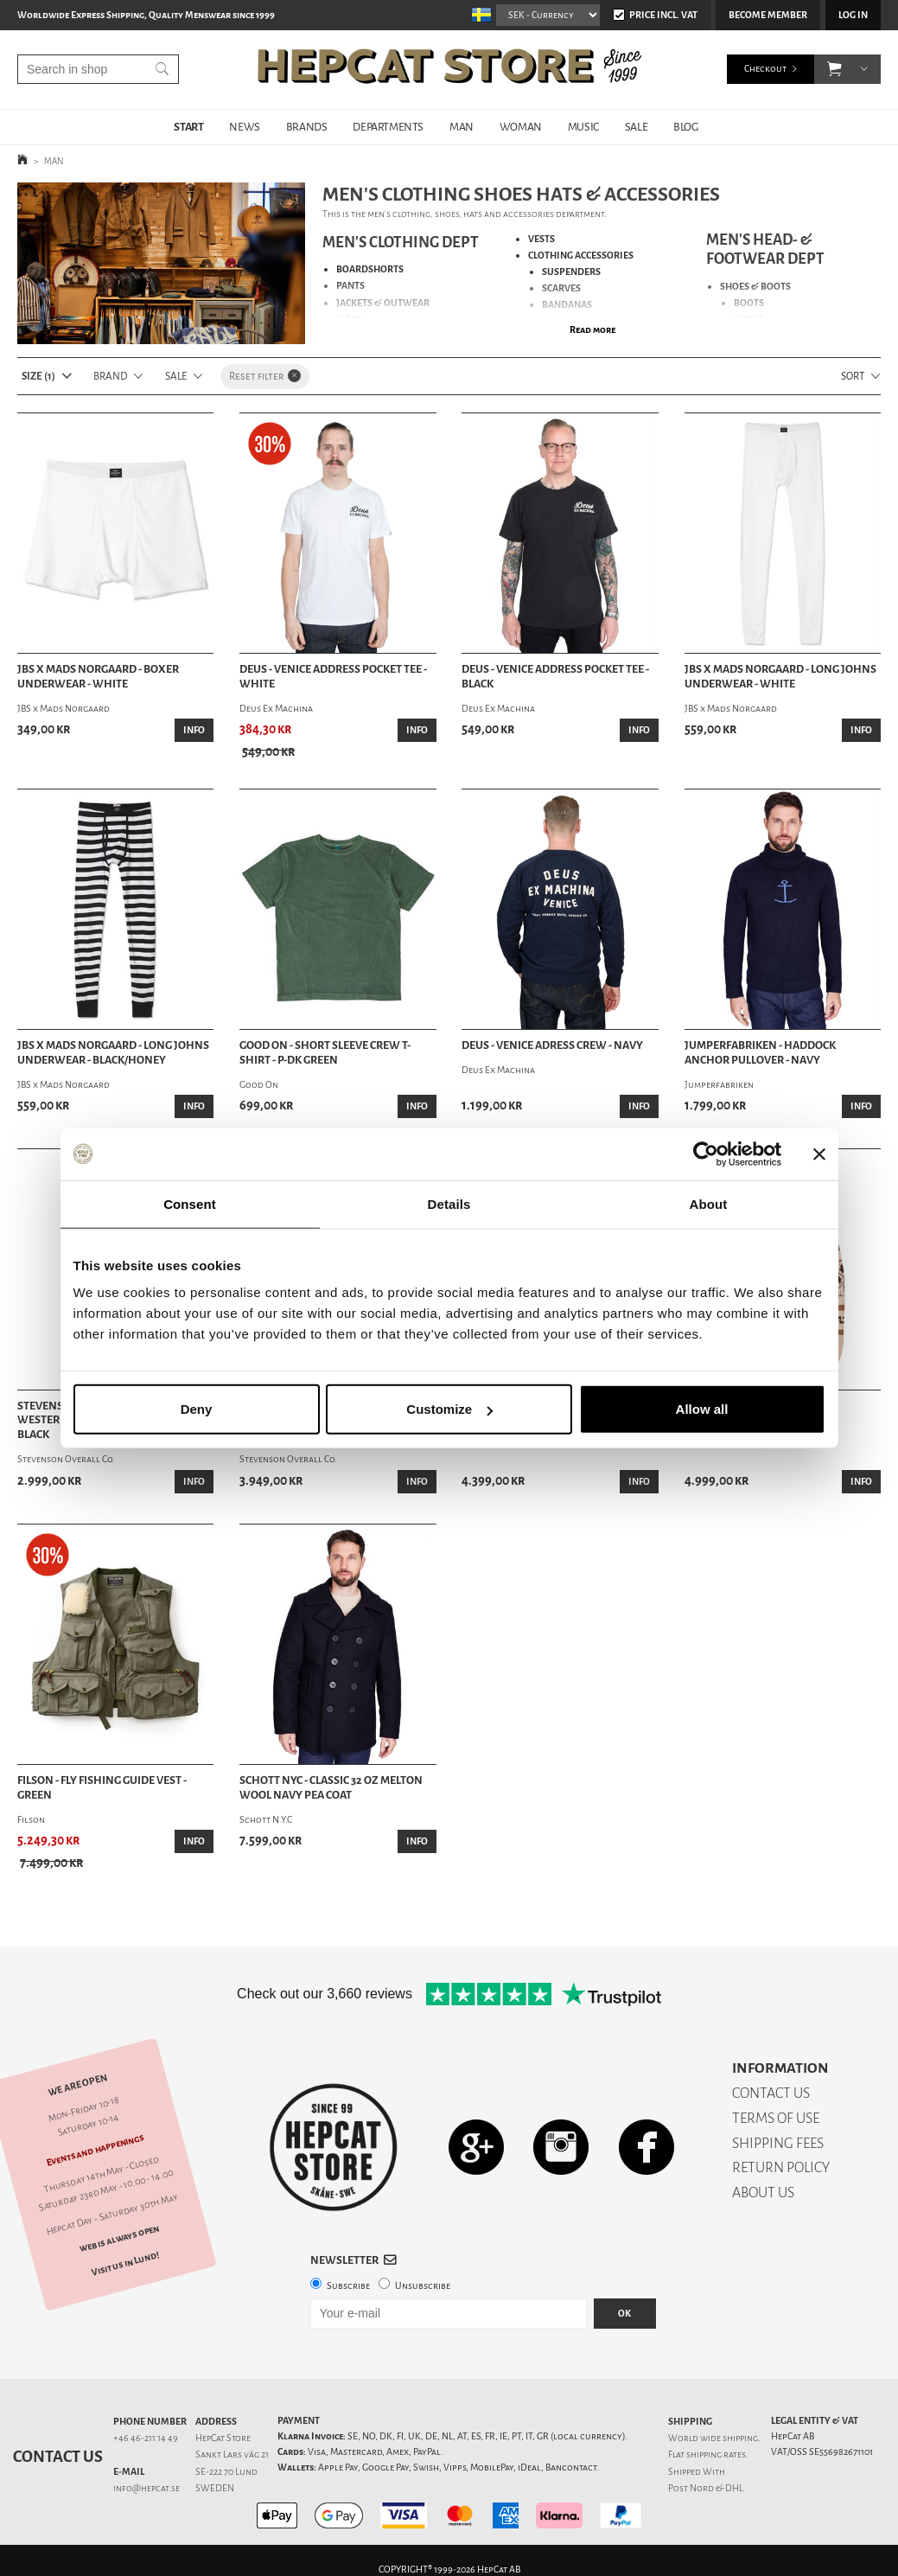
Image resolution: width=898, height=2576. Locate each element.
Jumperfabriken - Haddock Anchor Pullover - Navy (760, 1053)
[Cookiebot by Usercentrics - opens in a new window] (705, 1154)
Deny (197, 1409)
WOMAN (521, 126)
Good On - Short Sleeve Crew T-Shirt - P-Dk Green (325, 1053)
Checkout (765, 68)
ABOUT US (763, 2192)
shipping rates (715, 2454)
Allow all (702, 1409)
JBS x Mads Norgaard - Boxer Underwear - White (98, 676)
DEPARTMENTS (388, 126)
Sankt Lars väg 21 (232, 2454)
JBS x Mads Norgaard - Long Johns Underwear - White (780, 676)
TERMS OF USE (775, 2118)
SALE (636, 126)
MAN (461, 126)
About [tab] (709, 1203)
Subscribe (348, 2285)
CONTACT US (771, 2093)
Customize (449, 1409)
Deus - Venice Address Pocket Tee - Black (555, 676)
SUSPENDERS (571, 271)
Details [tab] (449, 1203)
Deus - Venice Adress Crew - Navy (552, 1045)
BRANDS (307, 126)
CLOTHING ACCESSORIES (581, 255)
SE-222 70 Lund (226, 2471)
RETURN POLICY (781, 2167)
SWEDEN (214, 2488)
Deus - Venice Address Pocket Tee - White (333, 676)
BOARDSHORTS (370, 269)
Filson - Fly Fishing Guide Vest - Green (102, 1788)
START (188, 126)
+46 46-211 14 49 (145, 2438)
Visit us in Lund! (125, 2263)
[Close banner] (819, 1153)
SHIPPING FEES (778, 2143)
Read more (592, 329)
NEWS (244, 126)
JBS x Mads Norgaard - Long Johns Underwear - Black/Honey (113, 1053)
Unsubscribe (422, 2285)
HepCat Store (223, 2438)
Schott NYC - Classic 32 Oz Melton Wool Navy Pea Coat (331, 1788)
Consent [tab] (189, 1203)
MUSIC (583, 126)
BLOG (685, 126)
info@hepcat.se (146, 2488)
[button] (834, 69)
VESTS (541, 239)
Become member (768, 15)
